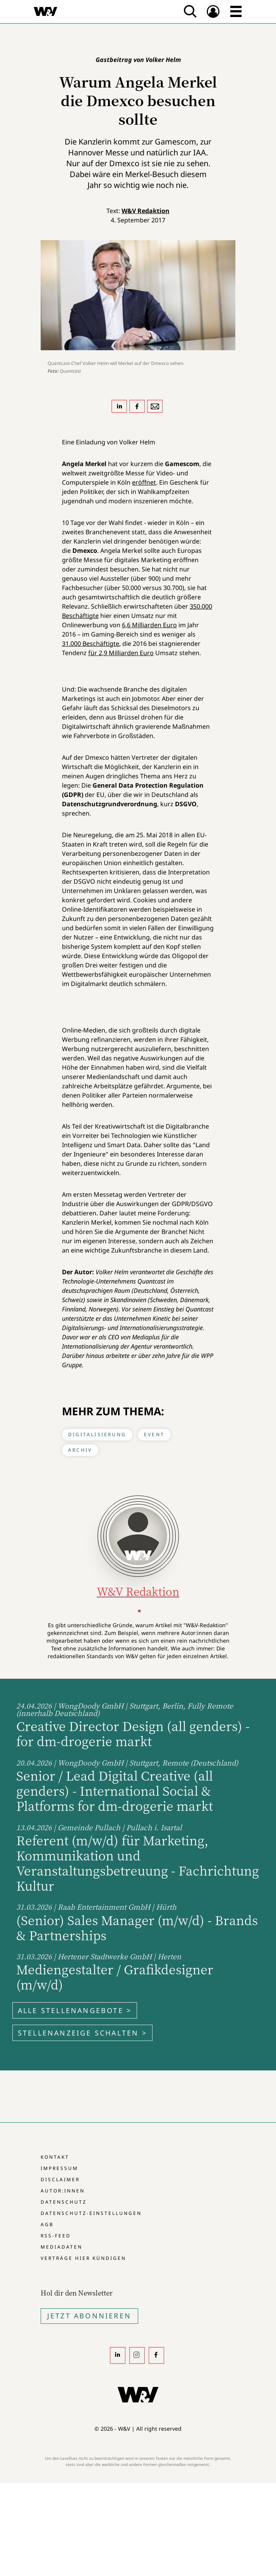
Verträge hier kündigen (83, 2258)
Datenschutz (64, 2202)
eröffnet (144, 482)
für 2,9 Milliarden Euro (121, 653)
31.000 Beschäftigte (90, 643)
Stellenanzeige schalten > (82, 2032)
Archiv (80, 1450)
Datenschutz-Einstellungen (91, 2213)
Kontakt (55, 2157)
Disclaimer (60, 2179)
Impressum (59, 2168)
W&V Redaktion (146, 210)
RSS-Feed (56, 2235)
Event (154, 1434)
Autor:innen (63, 2190)
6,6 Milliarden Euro (149, 625)
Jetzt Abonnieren (89, 2315)
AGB (47, 2224)
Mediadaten (61, 2247)
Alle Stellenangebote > (75, 2010)
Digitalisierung (97, 1434)
